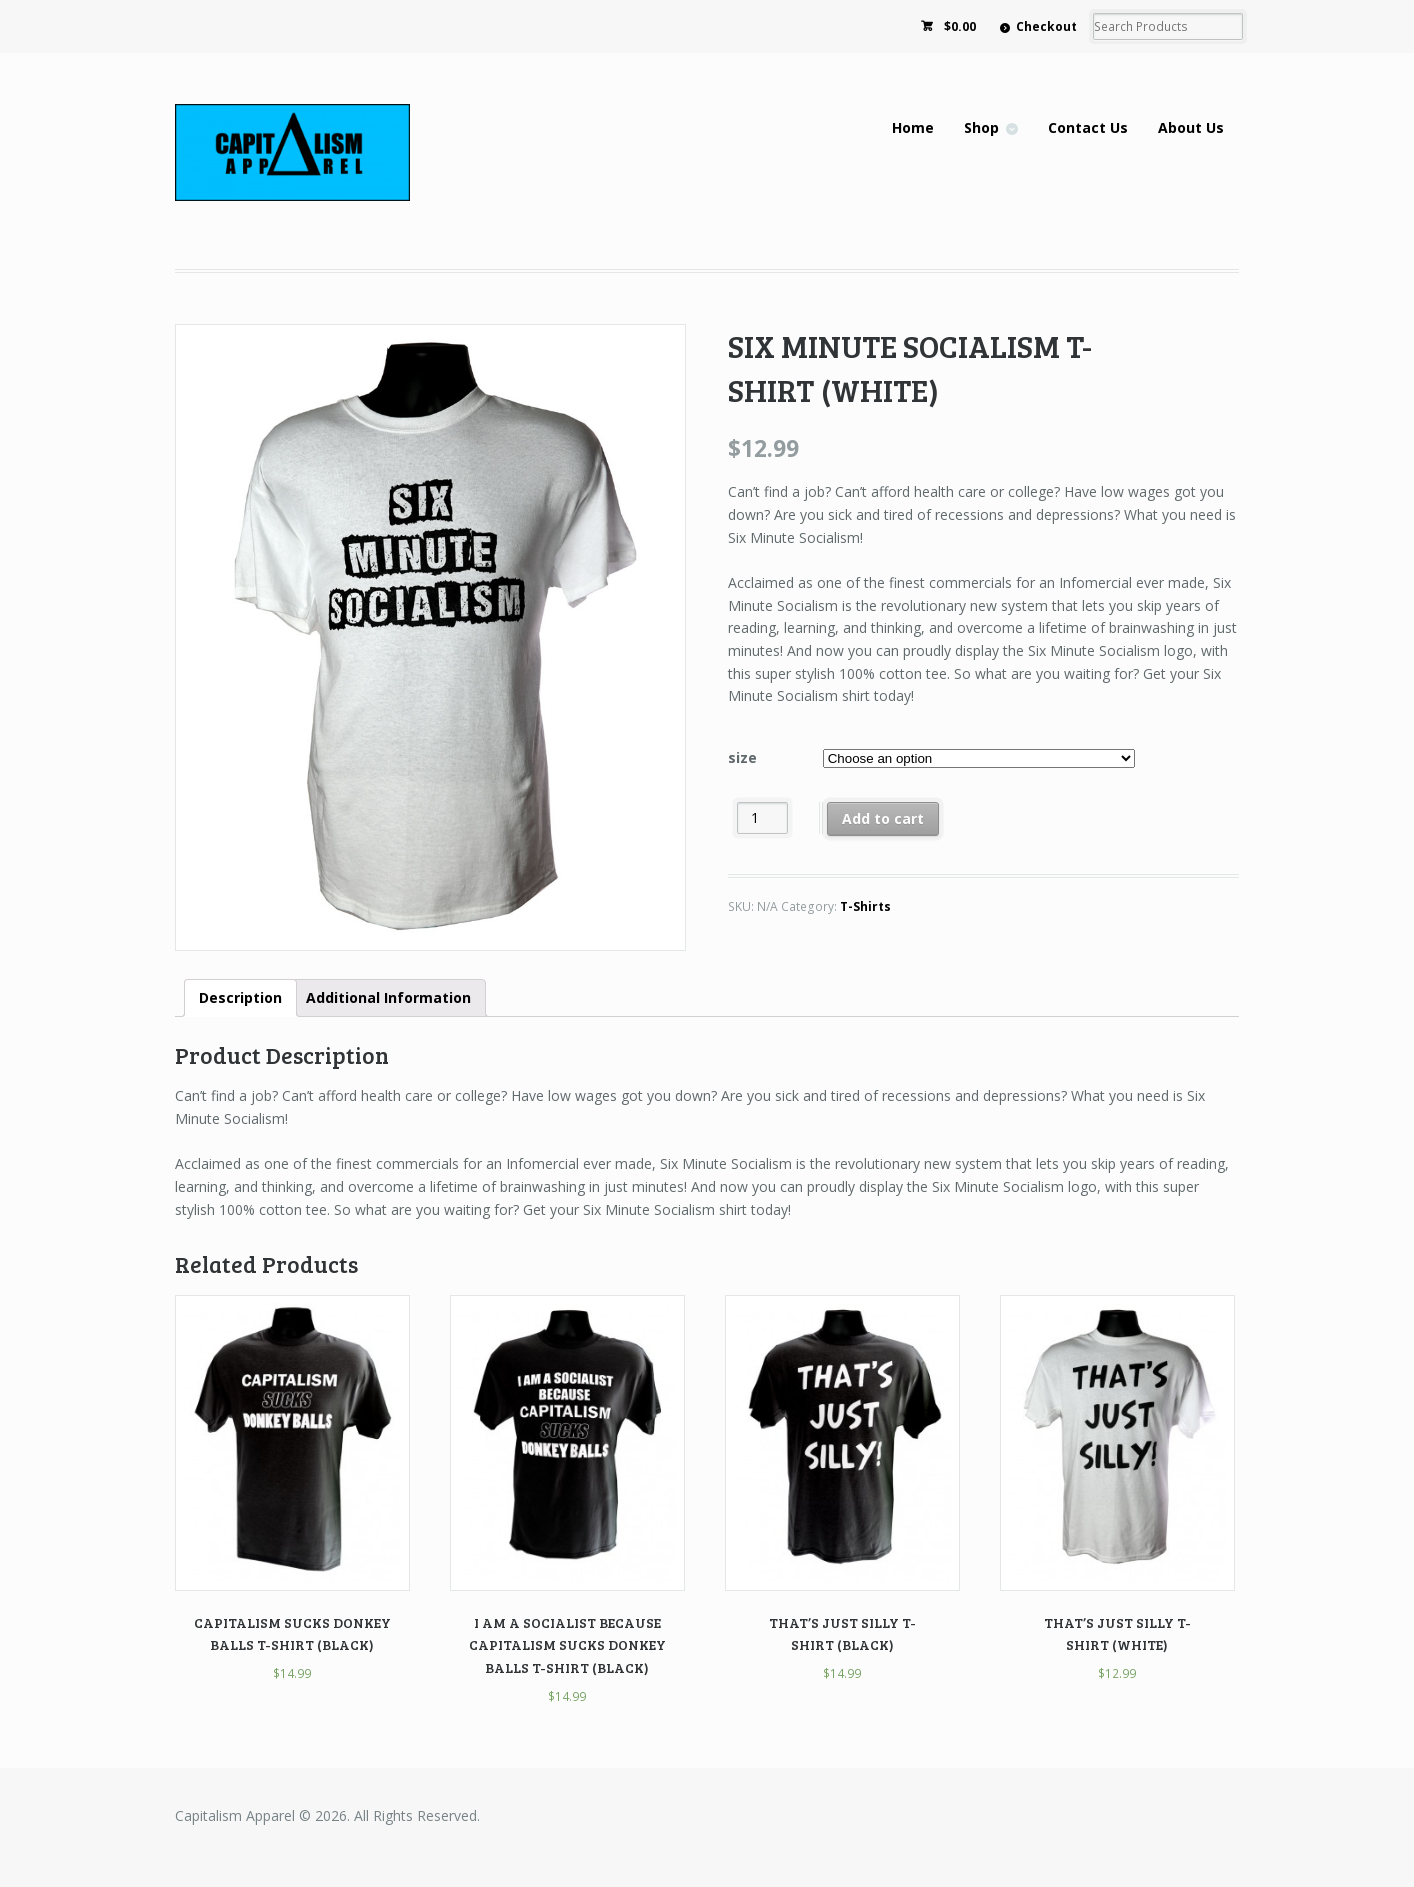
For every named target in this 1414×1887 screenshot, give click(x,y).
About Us (1191, 127)
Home (913, 127)
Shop (981, 127)
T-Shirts (865, 906)
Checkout (1046, 26)
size (742, 757)
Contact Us (1088, 127)
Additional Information (388, 997)
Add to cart (883, 818)
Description (240, 997)
